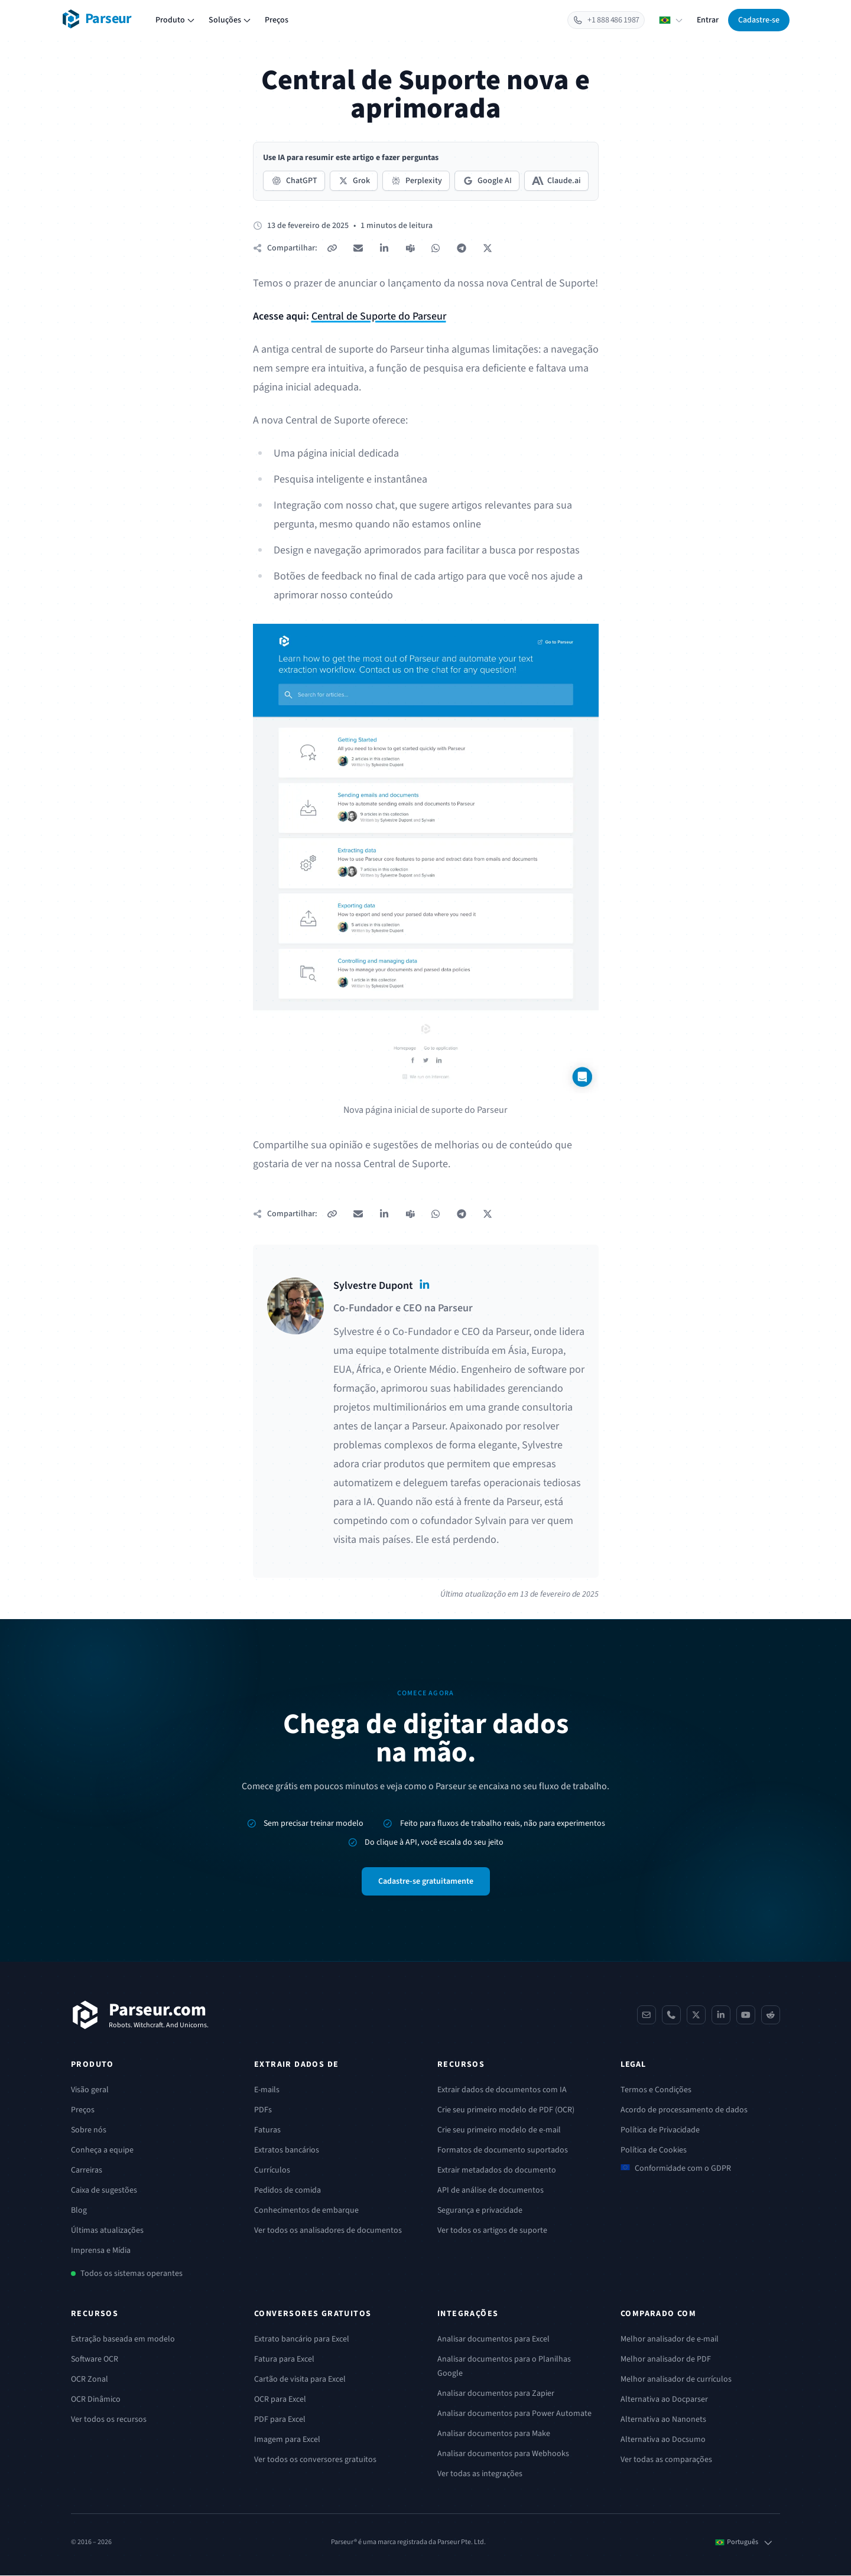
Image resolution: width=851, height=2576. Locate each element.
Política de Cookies (654, 2151)
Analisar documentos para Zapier (495, 2394)
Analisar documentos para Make (493, 2434)
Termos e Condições (656, 2090)
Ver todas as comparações (666, 2460)
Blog (79, 2211)
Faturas (267, 2131)
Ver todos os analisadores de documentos (328, 2231)
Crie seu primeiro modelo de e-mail (499, 2131)
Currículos (272, 2171)
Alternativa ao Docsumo (663, 2440)
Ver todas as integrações (479, 2474)
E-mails (267, 2090)
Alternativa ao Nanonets (663, 2420)
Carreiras (86, 2171)
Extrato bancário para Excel (301, 2340)
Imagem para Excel (287, 2440)
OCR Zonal (89, 2380)
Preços (276, 20)
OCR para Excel (280, 2400)
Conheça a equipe (102, 2151)
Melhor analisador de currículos (676, 2380)
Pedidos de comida (287, 2191)
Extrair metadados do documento (496, 2171)
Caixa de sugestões (104, 2191)
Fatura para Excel (284, 2360)
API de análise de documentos (490, 2191)
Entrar (708, 20)
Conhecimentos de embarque (306, 2211)
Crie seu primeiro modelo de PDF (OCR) (505, 2110)
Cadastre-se (758, 20)
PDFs (263, 2110)
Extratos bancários (286, 2151)
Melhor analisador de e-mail (670, 2340)
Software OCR (94, 2360)
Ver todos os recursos (109, 2420)
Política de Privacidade (660, 2131)
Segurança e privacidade (479, 2211)
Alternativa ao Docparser (664, 2400)
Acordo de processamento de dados (684, 2110)
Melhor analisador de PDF (666, 2360)
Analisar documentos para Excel (493, 2340)
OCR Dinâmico (96, 2400)
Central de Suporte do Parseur (378, 316)
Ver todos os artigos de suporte (492, 2231)
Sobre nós (88, 2131)
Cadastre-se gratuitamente (425, 1882)
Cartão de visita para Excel (300, 2380)
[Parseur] (140, 2015)
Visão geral (90, 2090)
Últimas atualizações (107, 2231)
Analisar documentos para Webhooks (503, 2454)
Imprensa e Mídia (101, 2251)
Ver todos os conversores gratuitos (315, 2460)
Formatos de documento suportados (502, 2151)
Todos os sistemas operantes (131, 2274)
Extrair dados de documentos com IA (502, 2090)
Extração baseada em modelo (123, 2340)
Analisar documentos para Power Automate (514, 2414)
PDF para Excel (280, 2420)
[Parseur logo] (96, 18)
